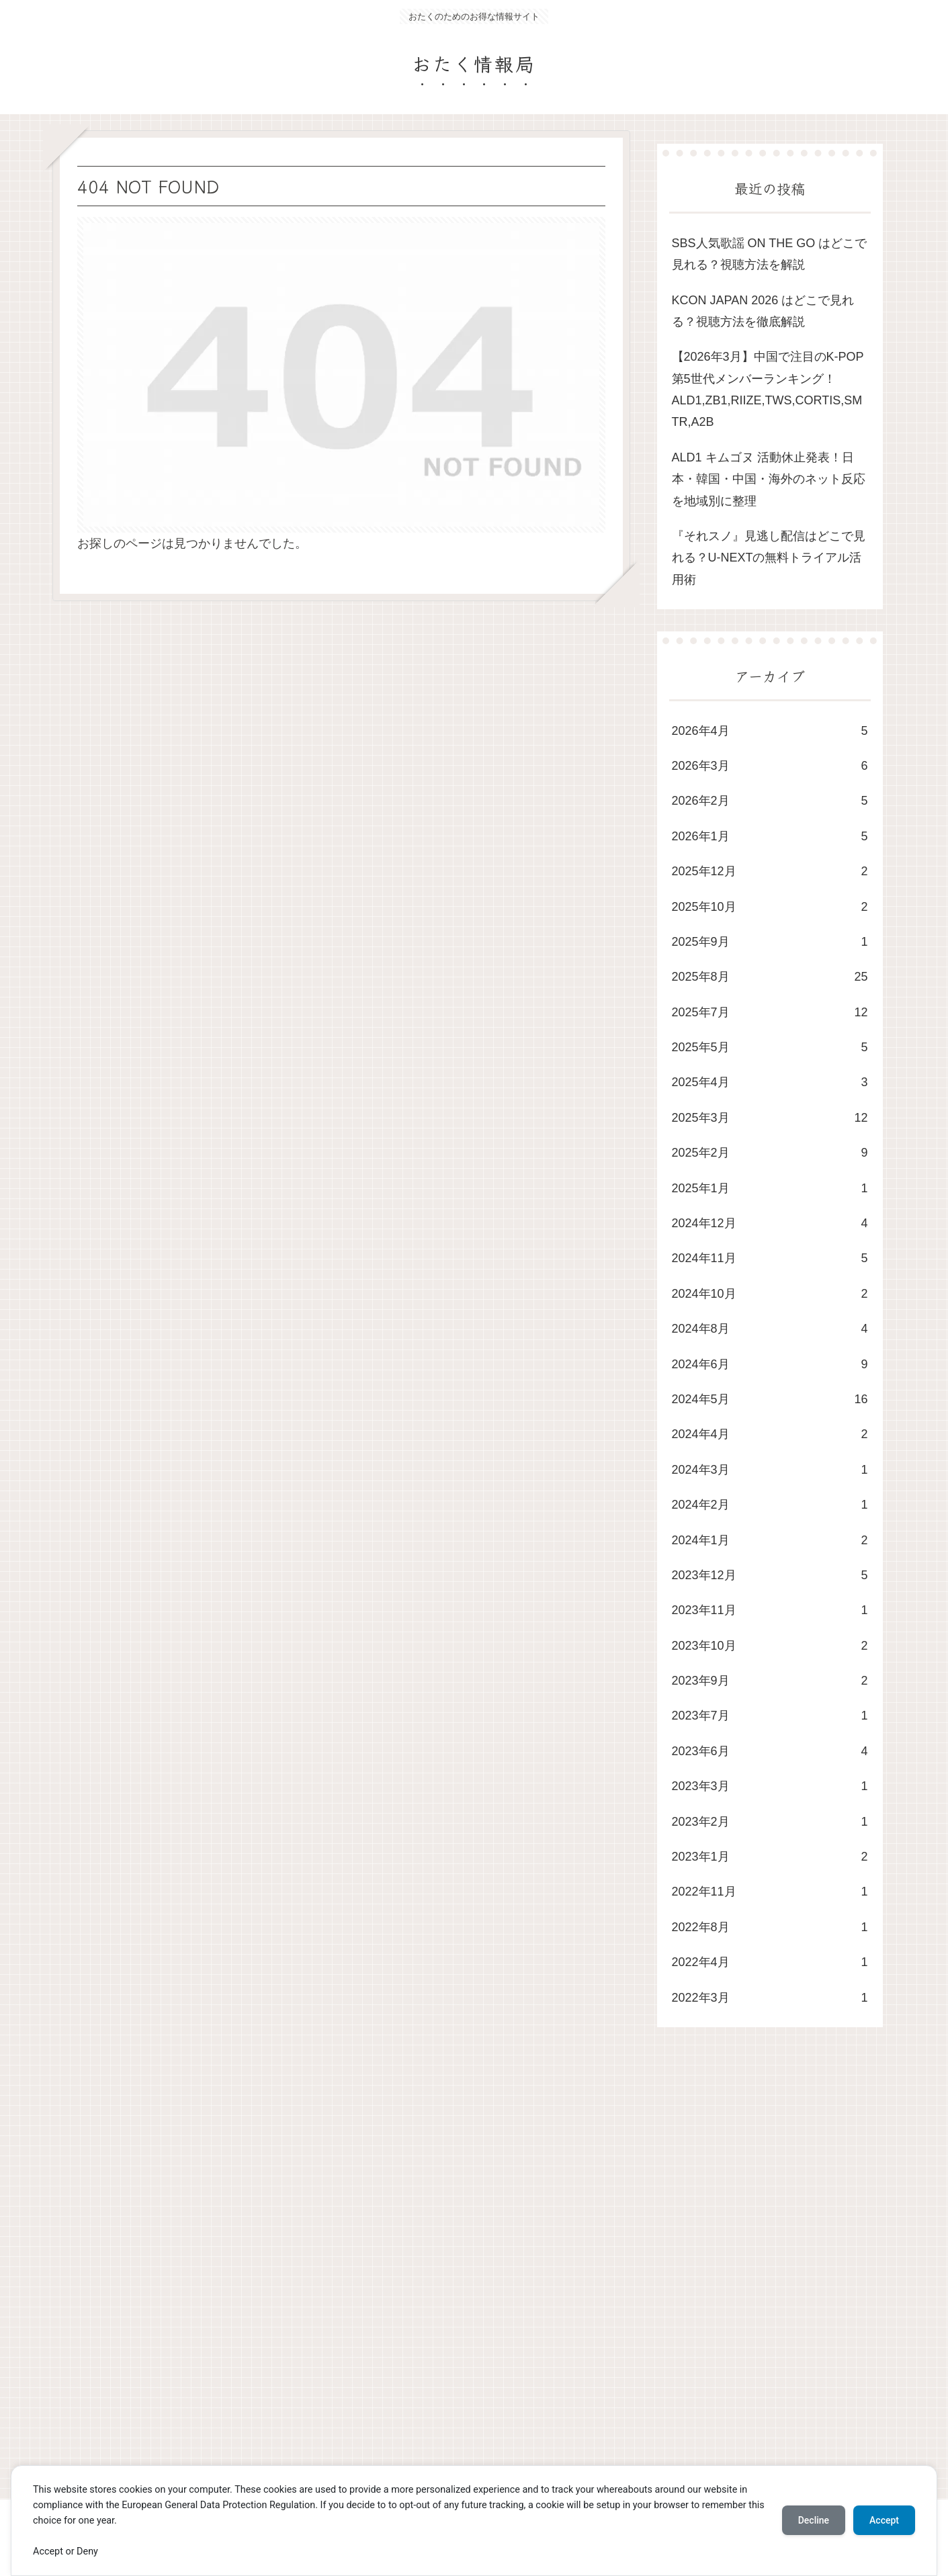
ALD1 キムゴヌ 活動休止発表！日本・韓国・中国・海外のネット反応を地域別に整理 (768, 479)
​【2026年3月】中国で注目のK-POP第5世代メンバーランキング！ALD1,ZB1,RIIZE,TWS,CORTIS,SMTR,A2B (768, 389)
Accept (884, 2520)
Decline (813, 2520)
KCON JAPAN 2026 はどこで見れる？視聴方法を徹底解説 (763, 311)
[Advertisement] (455, 2275)
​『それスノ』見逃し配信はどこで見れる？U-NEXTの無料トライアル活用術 (768, 557)
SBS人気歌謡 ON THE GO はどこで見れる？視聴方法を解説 (769, 253)
